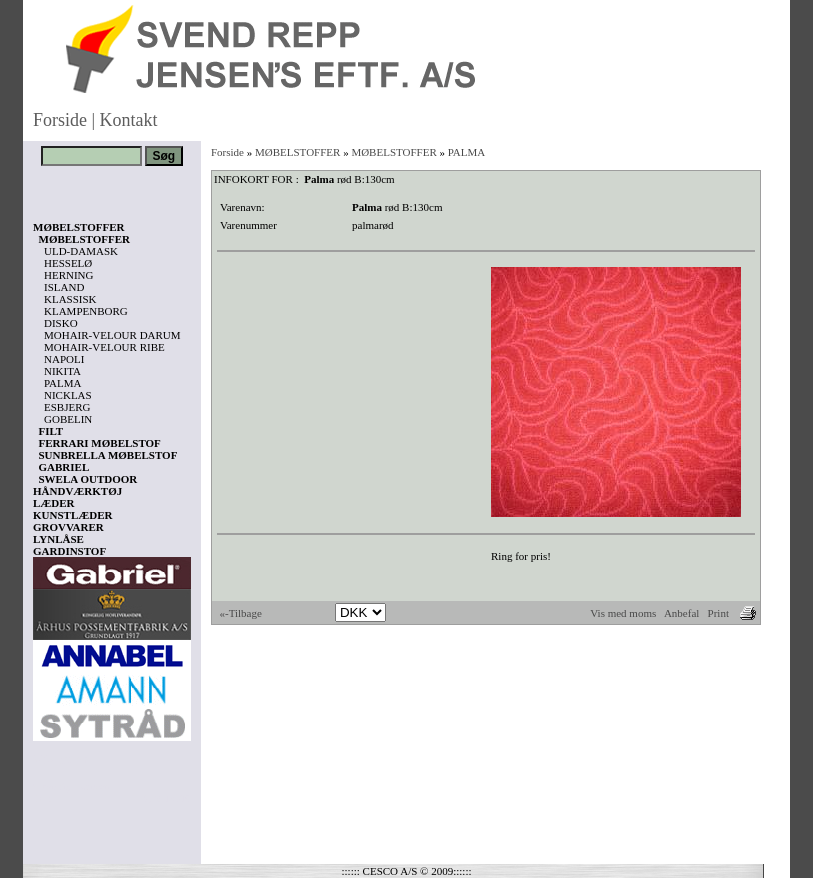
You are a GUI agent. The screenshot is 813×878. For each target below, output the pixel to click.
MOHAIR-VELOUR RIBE (104, 347)
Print (718, 613)
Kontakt (129, 120)
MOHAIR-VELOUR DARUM (112, 335)
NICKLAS (68, 395)
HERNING (69, 275)
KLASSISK (70, 299)
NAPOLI (64, 359)
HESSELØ (68, 263)
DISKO (61, 323)
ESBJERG (67, 407)
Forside (60, 120)
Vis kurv (60, 759)
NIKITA (62, 371)
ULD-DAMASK (81, 251)
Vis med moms (623, 613)
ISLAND (64, 287)
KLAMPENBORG (86, 311)
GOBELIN (68, 419)
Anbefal (681, 613)
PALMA (63, 383)
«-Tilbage (241, 613)
